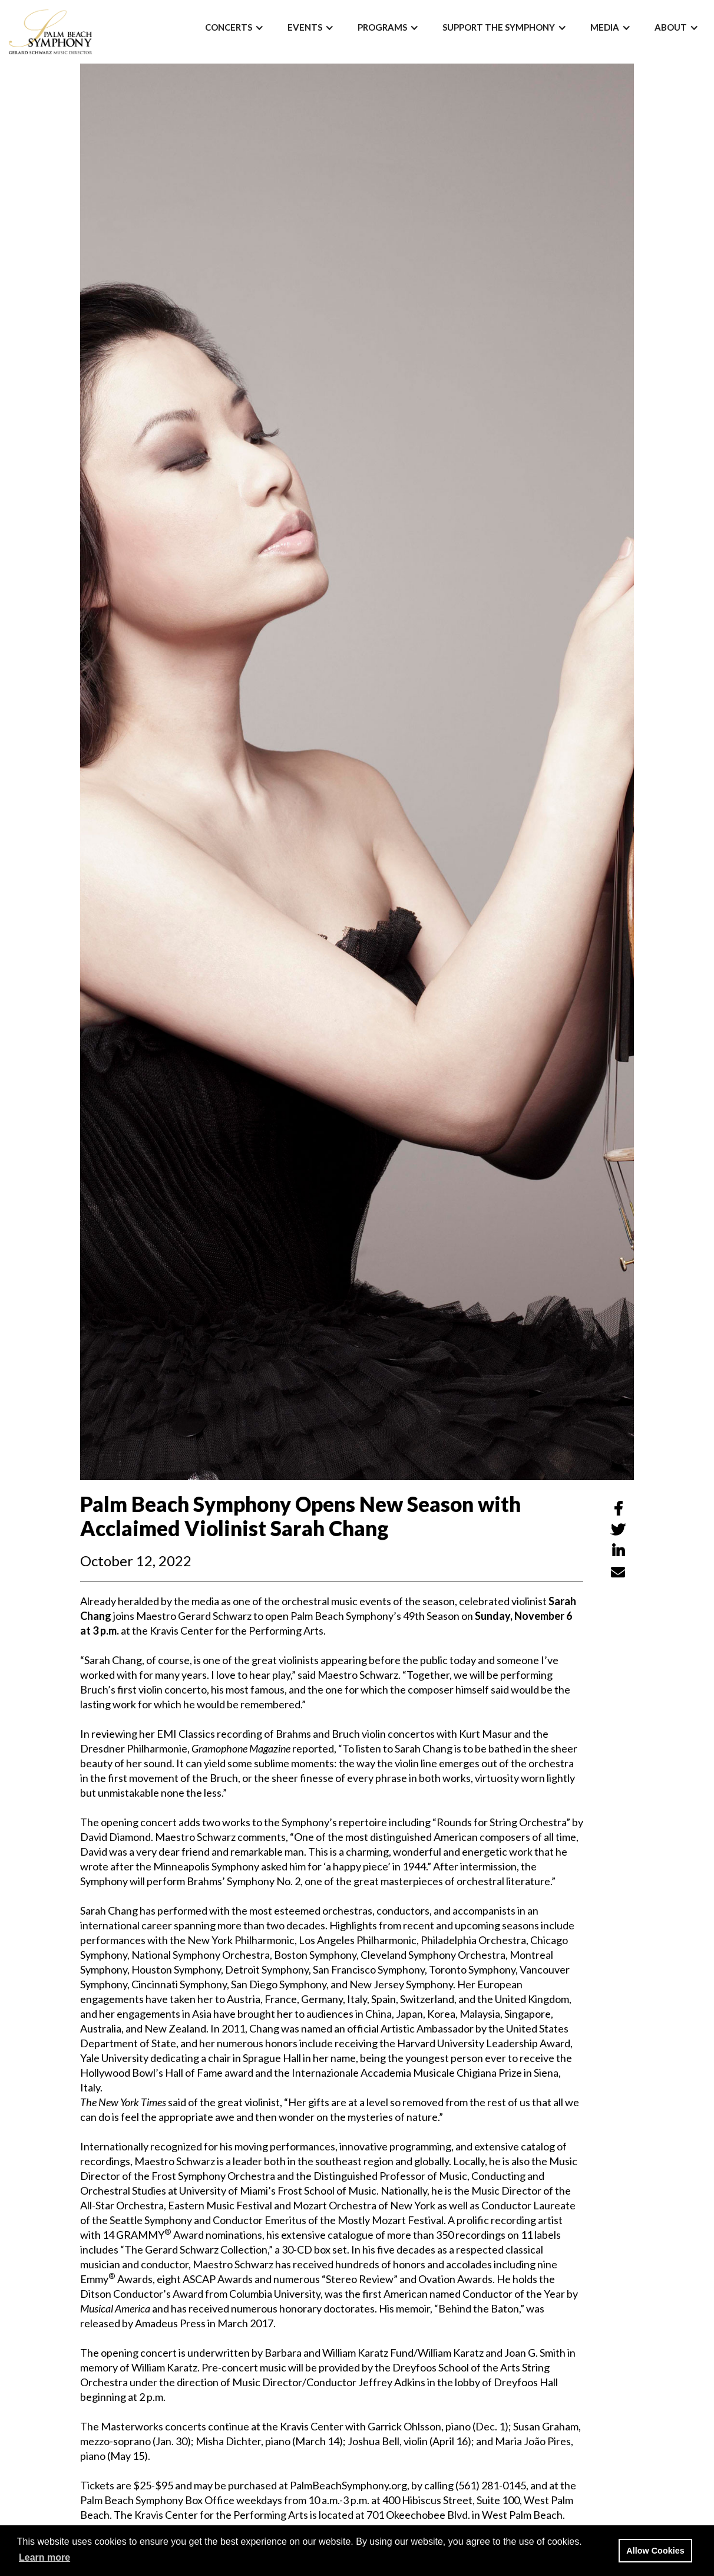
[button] (234, 27)
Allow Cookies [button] (655, 2550)
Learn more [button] (44, 2557)
